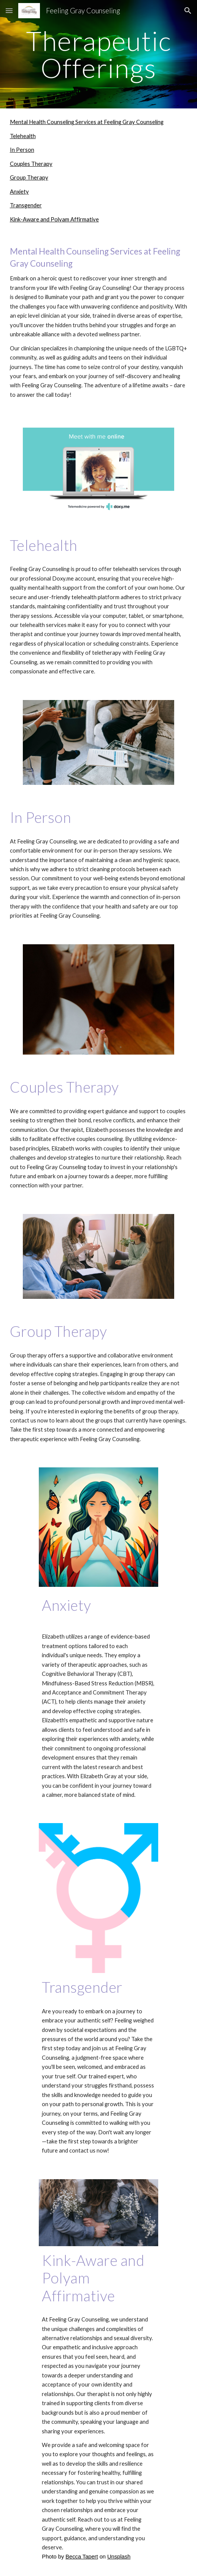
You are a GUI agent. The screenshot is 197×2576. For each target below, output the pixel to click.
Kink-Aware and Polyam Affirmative (54, 219)
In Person (22, 149)
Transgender (26, 205)
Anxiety (19, 191)
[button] (9, 10)
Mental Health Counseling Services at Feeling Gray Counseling (87, 122)
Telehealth (23, 136)
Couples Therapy (31, 164)
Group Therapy (29, 177)
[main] (99, 54)
